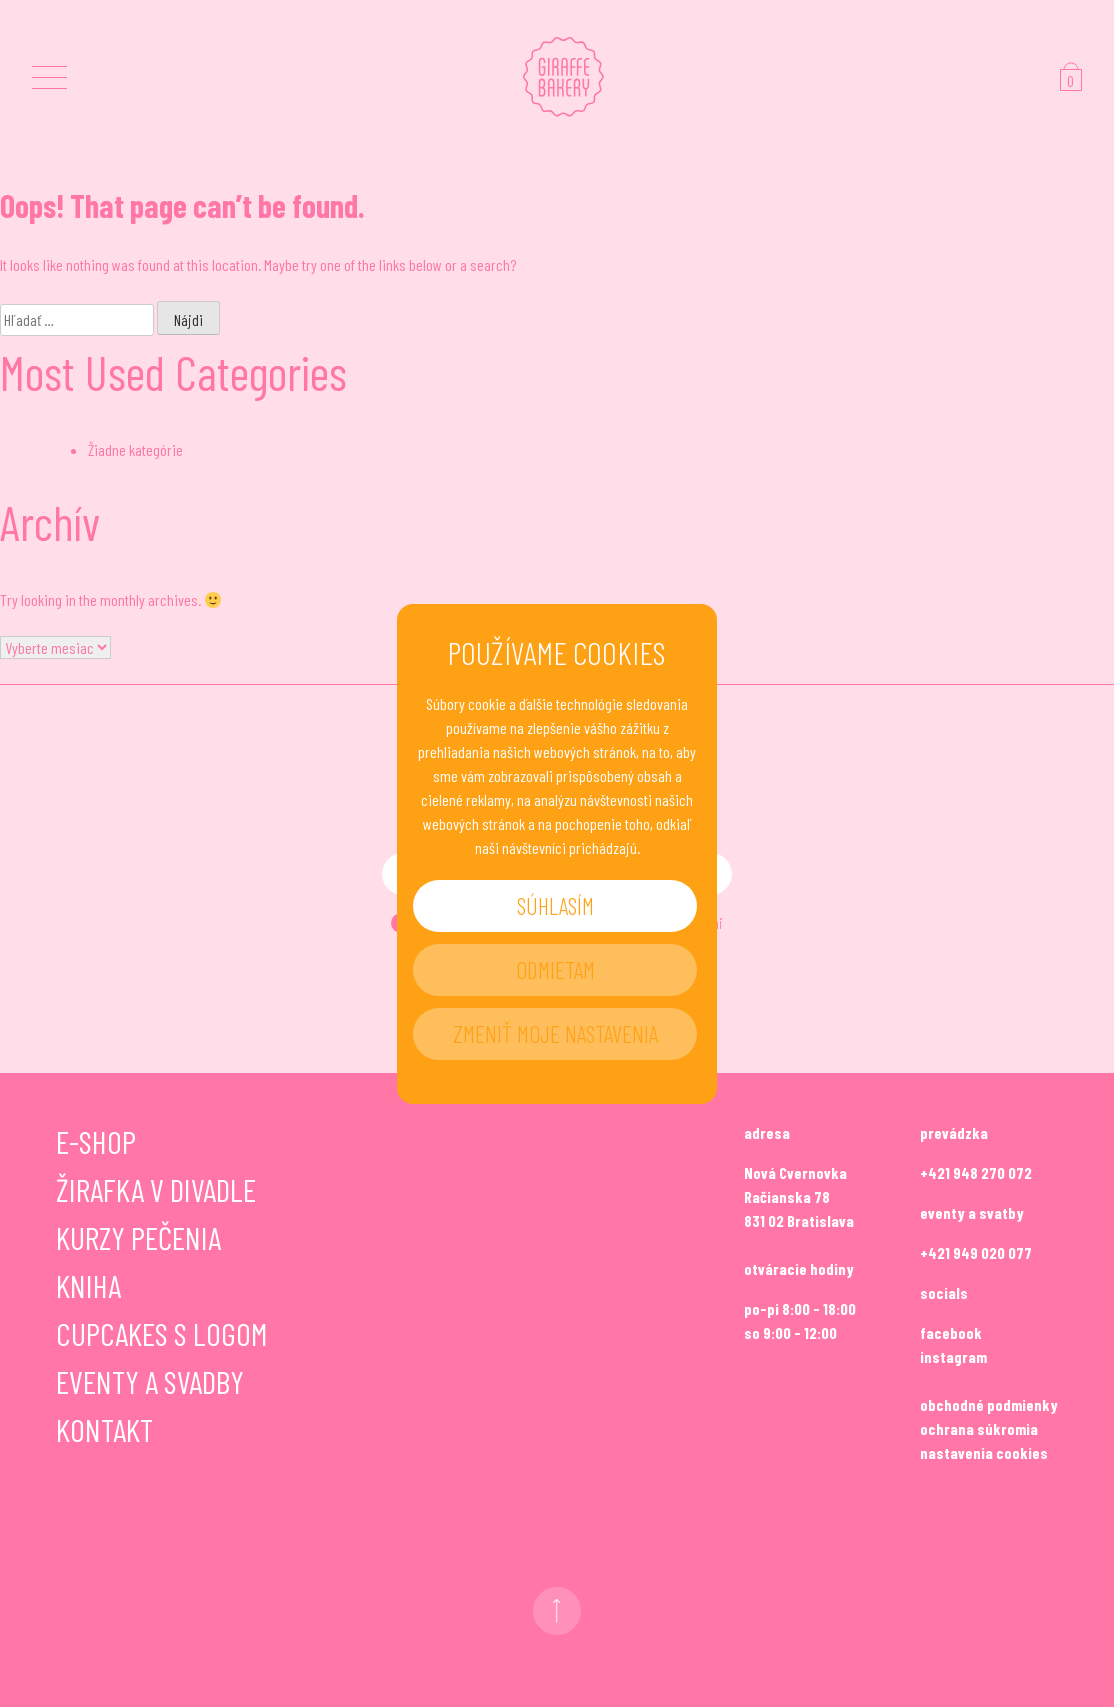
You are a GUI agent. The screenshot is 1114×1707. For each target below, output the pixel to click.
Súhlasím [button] (555, 905)
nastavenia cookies (984, 1452)
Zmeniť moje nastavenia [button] (555, 1033)
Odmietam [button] (555, 969)
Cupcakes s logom (162, 1333)
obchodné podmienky (989, 1404)
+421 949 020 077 (976, 1252)
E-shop (96, 1141)
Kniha (88, 1285)
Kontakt (104, 1429)
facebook (951, 1332)
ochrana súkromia (979, 1428)
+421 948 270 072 (976, 1172)
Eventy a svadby (150, 1381)
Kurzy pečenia (138, 1237)
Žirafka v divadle (156, 1189)
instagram (953, 1356)
